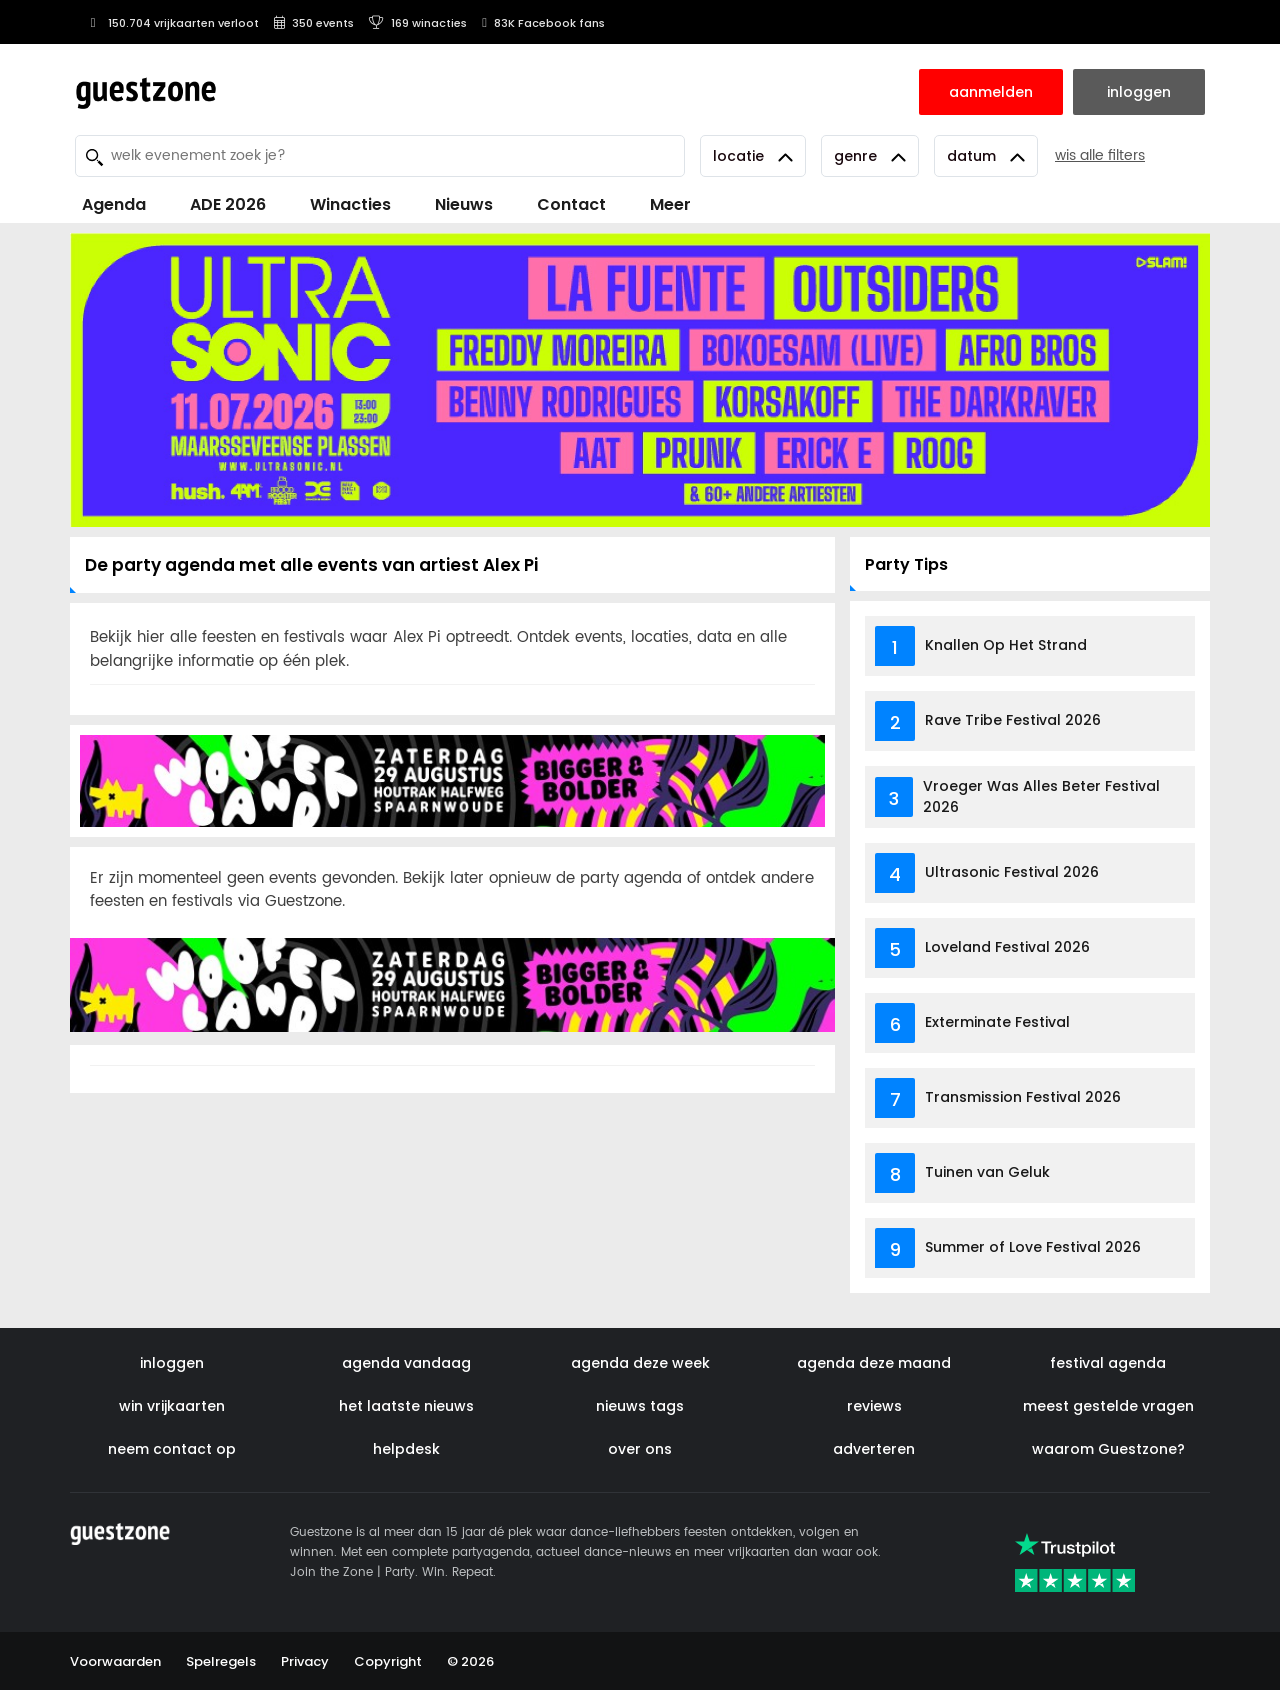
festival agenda (1108, 1363)
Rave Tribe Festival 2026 (1013, 720)
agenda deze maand (874, 1363)
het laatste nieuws (406, 1406)
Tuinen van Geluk (987, 1172)
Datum (986, 156)
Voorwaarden (115, 1661)
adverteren (874, 1449)
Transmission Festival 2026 (1023, 1097)
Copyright (388, 1661)
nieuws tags (640, 1406)
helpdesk (406, 1449)
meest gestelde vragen (1108, 1406)
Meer (670, 204)
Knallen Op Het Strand (1006, 645)
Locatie (753, 156)
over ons (640, 1449)
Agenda (114, 204)
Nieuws (464, 204)
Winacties (350, 204)
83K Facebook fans (543, 23)
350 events (314, 23)
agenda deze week (640, 1363)
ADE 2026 (228, 204)
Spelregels (221, 1661)
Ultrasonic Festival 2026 (1012, 872)
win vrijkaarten (172, 1406)
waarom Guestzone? (1108, 1449)
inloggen (172, 1363)
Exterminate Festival (997, 1022)
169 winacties (418, 23)
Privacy (305, 1661)
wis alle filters (1100, 155)
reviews (874, 1406)
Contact (571, 204)
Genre (870, 156)
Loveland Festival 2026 (1007, 947)
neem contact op (172, 1449)
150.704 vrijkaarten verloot (172, 23)
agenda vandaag (406, 1363)
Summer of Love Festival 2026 (1033, 1247)
